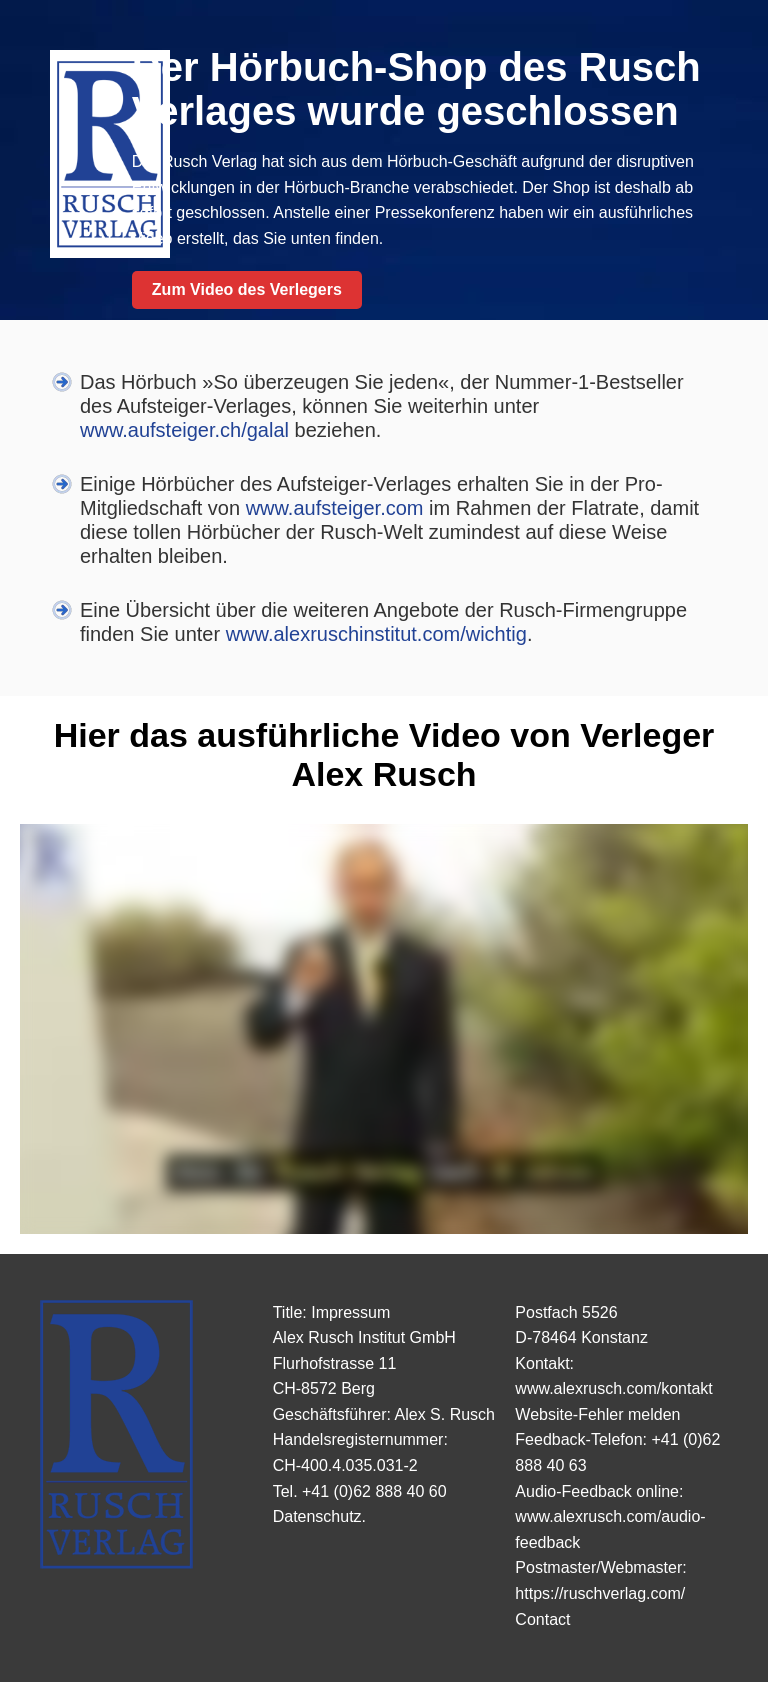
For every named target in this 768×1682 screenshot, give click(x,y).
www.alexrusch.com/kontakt (613, 1388)
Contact (542, 1619)
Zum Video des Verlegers (247, 289)
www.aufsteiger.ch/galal (184, 430)
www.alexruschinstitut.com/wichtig (376, 634)
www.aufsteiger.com (335, 508)
